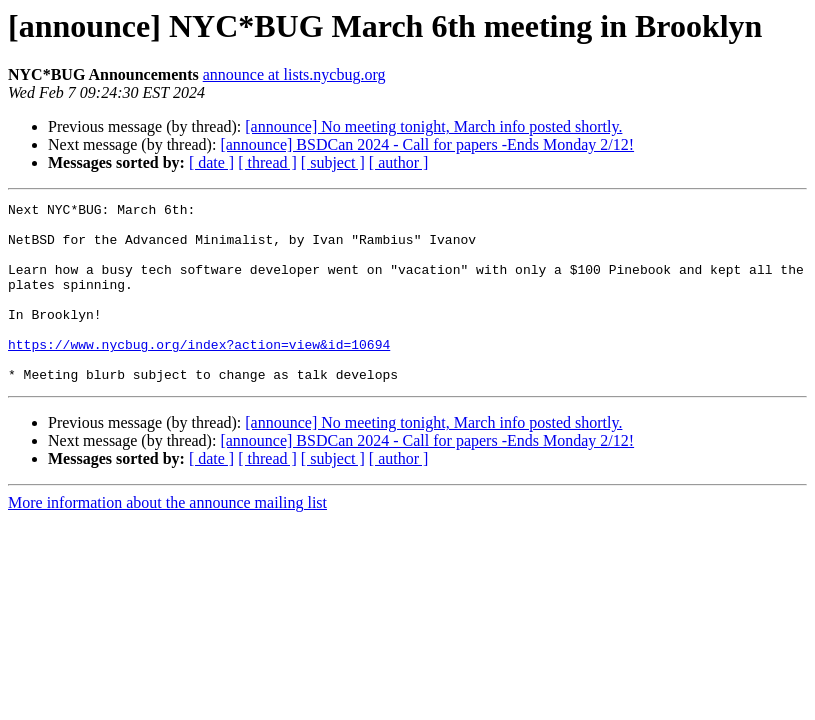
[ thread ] (267, 162)
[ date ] (211, 162)
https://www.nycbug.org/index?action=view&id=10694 (199, 374)
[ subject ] (333, 162)
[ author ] (399, 162)
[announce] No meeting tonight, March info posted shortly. (433, 126)
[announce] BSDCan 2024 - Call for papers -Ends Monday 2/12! (427, 144)
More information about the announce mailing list (167, 538)
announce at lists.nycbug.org (294, 74)
